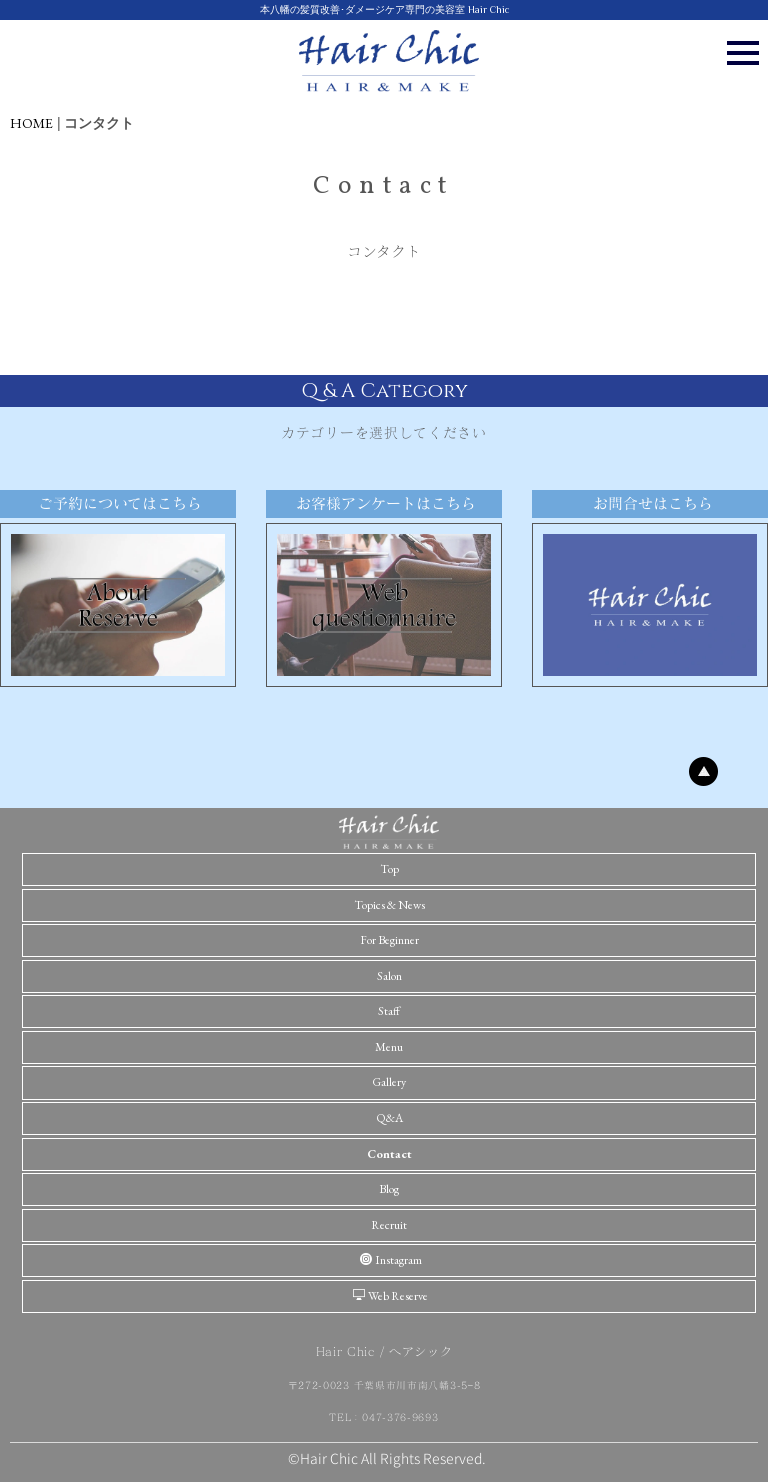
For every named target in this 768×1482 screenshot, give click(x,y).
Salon (389, 976)
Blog (389, 1189)
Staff (389, 1011)
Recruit (389, 1225)
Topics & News (389, 905)
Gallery (389, 1082)
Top (389, 869)
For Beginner (389, 940)
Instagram (391, 1260)
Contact (389, 1154)
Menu (389, 1047)
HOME (31, 123)
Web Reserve (390, 1296)
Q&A (389, 1118)
